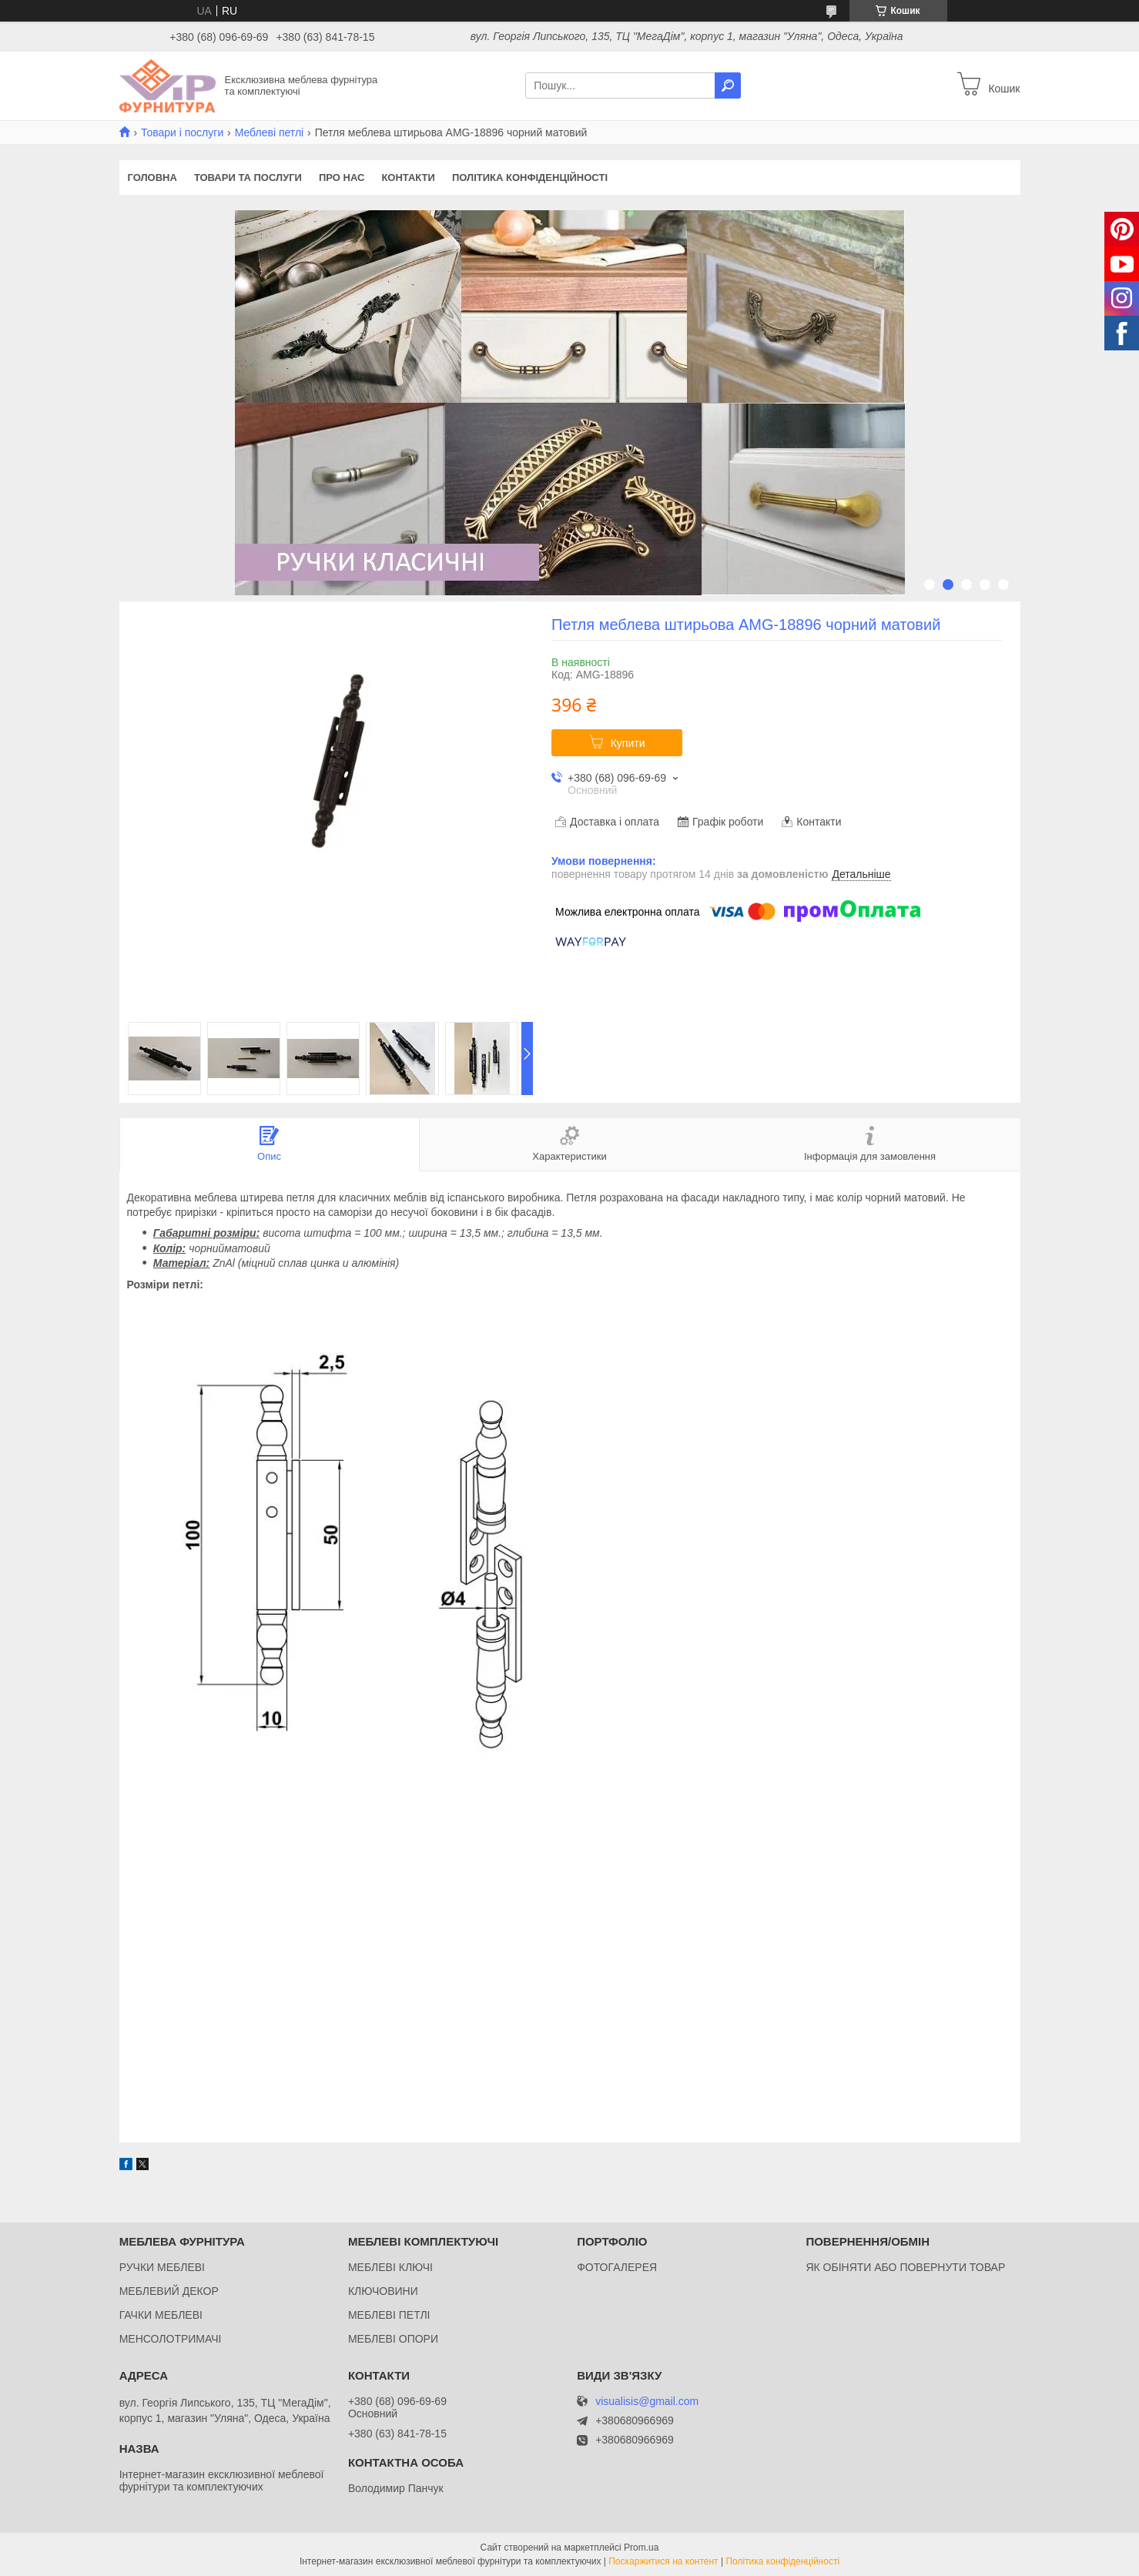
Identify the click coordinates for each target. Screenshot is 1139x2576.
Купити (628, 743)
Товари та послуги (248, 177)
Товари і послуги (182, 132)
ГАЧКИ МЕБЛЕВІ (161, 2315)
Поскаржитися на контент (663, 2561)
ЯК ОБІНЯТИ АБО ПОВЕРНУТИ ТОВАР (905, 2267)
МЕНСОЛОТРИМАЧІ (170, 2339)
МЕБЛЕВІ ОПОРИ (393, 2339)
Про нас (341, 177)
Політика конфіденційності (530, 177)
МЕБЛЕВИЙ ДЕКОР (169, 2291)
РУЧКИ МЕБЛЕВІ (162, 2267)
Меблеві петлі (269, 132)
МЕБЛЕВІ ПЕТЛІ (389, 2315)
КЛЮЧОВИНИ (383, 2291)
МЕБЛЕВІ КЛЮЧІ (390, 2267)
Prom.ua (641, 2547)
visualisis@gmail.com (646, 2401)
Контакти (408, 177)
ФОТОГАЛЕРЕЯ (617, 2267)
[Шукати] (728, 85)
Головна (152, 177)
